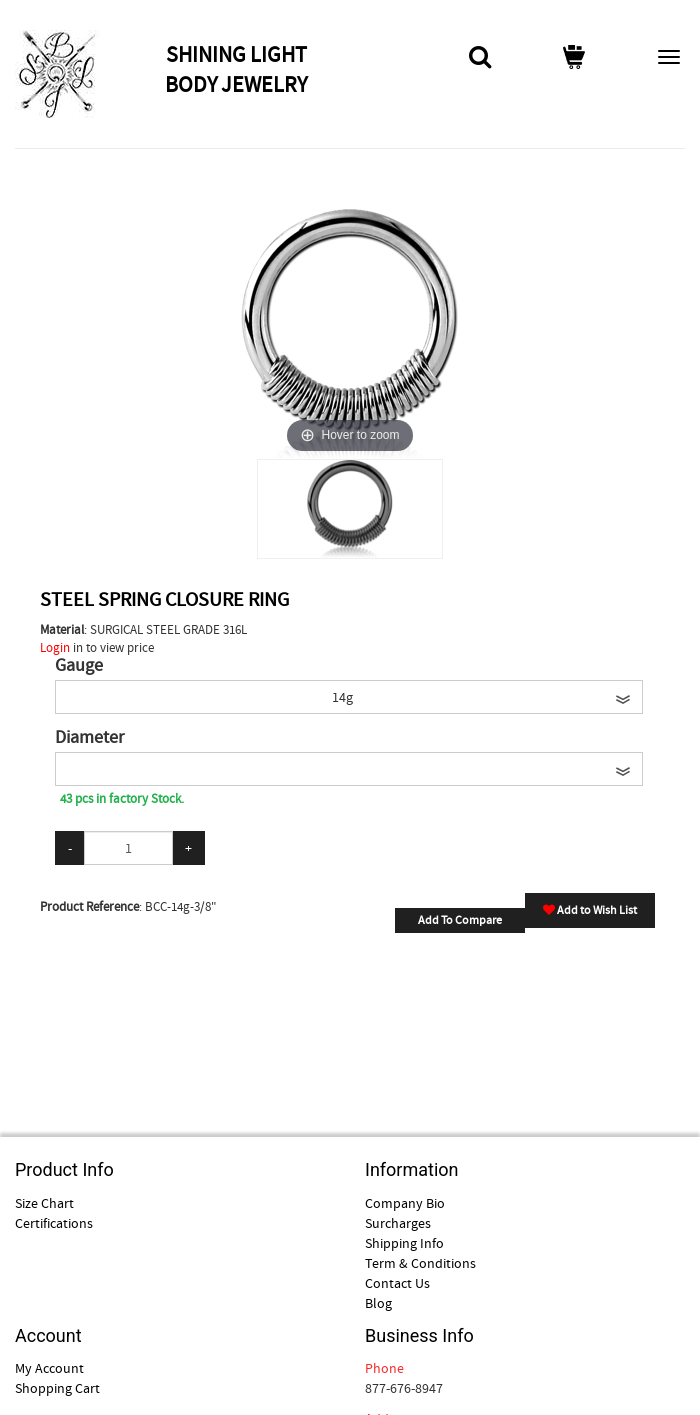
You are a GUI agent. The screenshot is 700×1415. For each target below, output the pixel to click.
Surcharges (398, 1223)
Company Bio (405, 1203)
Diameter (89, 738)
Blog (378, 1303)
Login (55, 647)
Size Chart (44, 1203)
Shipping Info (404, 1243)
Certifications (54, 1223)
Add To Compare (460, 920)
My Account (49, 1368)
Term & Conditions (420, 1263)
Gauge (79, 666)
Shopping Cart (57, 1388)
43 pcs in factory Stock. (122, 798)
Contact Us (397, 1283)
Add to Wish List (590, 910)
